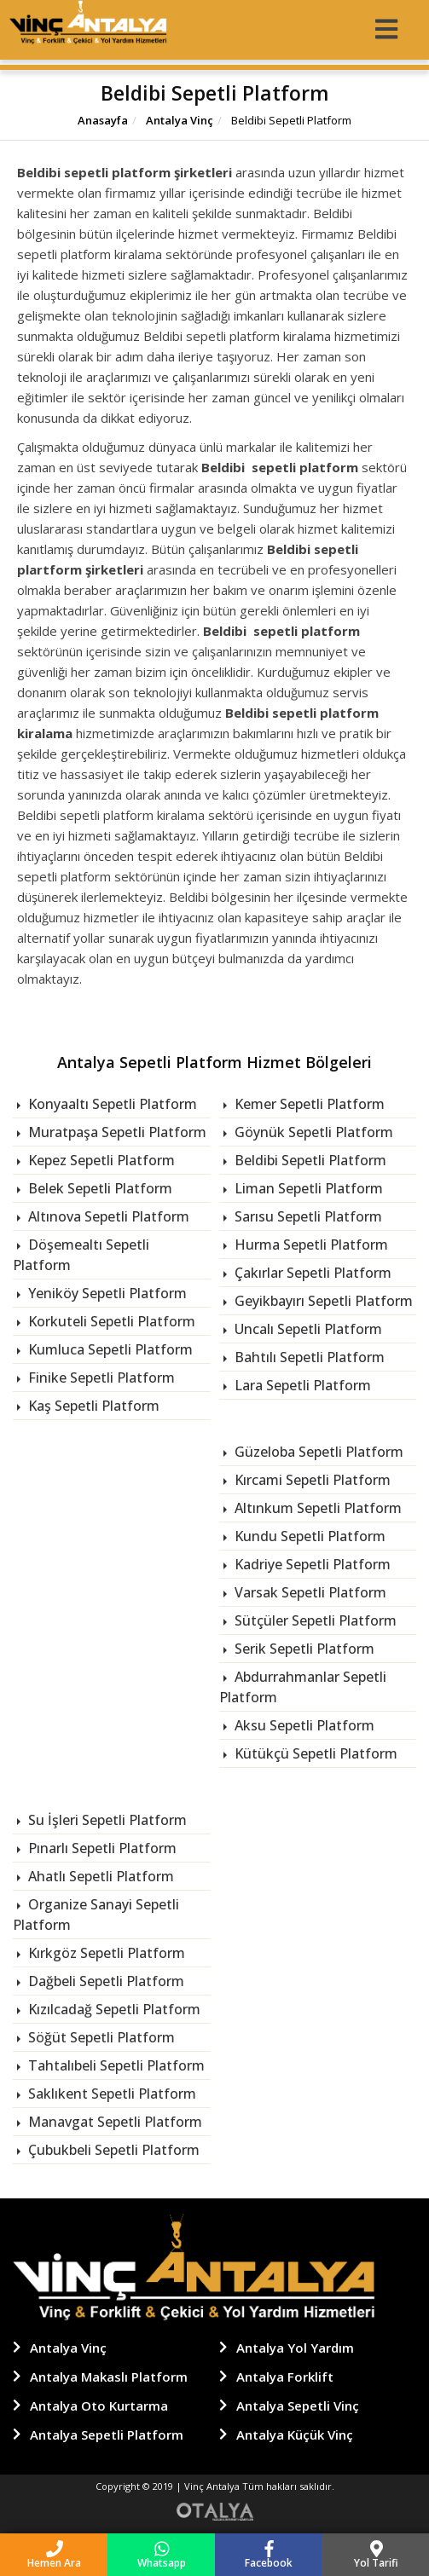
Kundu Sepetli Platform (308, 1536)
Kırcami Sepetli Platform (311, 1479)
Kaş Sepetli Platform (92, 1405)
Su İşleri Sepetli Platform (106, 1820)
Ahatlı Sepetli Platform (99, 1876)
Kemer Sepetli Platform (308, 1104)
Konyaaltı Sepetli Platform (111, 1104)
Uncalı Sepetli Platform (306, 1329)
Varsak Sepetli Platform (308, 1592)
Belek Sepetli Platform (98, 1188)
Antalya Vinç (178, 120)
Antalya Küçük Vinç (294, 2434)
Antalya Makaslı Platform (109, 2376)
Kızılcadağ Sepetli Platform (112, 2009)
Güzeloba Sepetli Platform (317, 1451)
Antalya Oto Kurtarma (99, 2405)
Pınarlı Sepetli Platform (101, 1848)
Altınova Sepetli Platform (107, 1216)
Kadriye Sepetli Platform (311, 1564)
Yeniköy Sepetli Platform (106, 1293)
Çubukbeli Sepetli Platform (112, 2149)
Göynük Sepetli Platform (312, 1132)
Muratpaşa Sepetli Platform (115, 1132)
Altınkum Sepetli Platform (316, 1508)
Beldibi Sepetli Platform (308, 1160)
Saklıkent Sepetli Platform (110, 2093)
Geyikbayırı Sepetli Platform (322, 1300)
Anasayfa (103, 120)
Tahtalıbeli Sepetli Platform (115, 2065)
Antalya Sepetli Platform (106, 2434)
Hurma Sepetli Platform (309, 1244)
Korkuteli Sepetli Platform (110, 1321)
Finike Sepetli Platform (100, 1377)
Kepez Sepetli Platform (100, 1160)
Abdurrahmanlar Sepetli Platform (302, 1687)
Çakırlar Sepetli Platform (311, 1272)
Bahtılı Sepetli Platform (308, 1357)
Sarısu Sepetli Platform (306, 1216)
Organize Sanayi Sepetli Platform (96, 1914)
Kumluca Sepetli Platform (109, 1349)
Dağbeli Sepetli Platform (104, 1981)
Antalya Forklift (284, 2376)
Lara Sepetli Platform (301, 1385)
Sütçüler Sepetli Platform (314, 1620)
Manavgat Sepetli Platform (113, 2121)
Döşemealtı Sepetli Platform (81, 1254)
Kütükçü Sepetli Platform (314, 1753)
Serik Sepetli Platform (302, 1648)
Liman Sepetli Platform (307, 1188)
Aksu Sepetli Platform (302, 1725)
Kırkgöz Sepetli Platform (105, 1953)
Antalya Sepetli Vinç (297, 2405)
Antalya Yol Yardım (295, 2347)
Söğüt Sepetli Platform (100, 2037)
